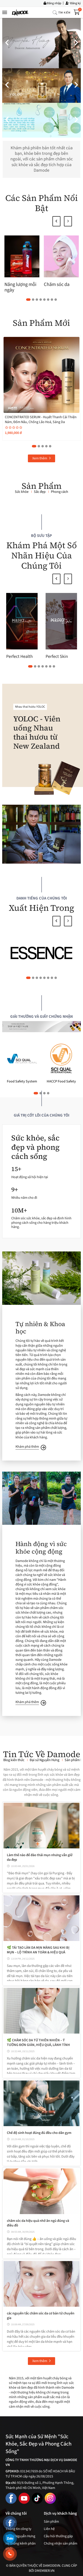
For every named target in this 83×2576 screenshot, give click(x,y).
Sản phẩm (42, 486)
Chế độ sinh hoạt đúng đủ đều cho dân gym (39, 2132)
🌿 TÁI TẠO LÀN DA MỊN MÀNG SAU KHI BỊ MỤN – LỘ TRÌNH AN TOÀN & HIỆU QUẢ (38, 1950)
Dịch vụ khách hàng (60, 2513)
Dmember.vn (44, 2570)
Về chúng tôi (16, 2513)
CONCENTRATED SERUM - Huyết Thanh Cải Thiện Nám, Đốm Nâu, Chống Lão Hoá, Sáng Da (41, 419)
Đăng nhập (52, 3)
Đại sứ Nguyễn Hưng (20, 2536)
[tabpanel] (22, 265)
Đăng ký (73, 3)
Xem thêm (41, 458)
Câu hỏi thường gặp (58, 2536)
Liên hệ (49, 2528)
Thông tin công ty (18, 2528)
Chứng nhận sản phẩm (60, 2543)
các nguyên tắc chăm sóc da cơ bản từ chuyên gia (40, 2315)
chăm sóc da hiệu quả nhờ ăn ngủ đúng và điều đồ (38, 2223)
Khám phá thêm (27, 1446)
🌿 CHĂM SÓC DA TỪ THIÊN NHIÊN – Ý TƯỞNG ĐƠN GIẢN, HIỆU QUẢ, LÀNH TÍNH (38, 2042)
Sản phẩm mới (41, 323)
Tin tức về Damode (41, 1754)
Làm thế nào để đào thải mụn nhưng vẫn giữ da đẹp (39, 1857)
